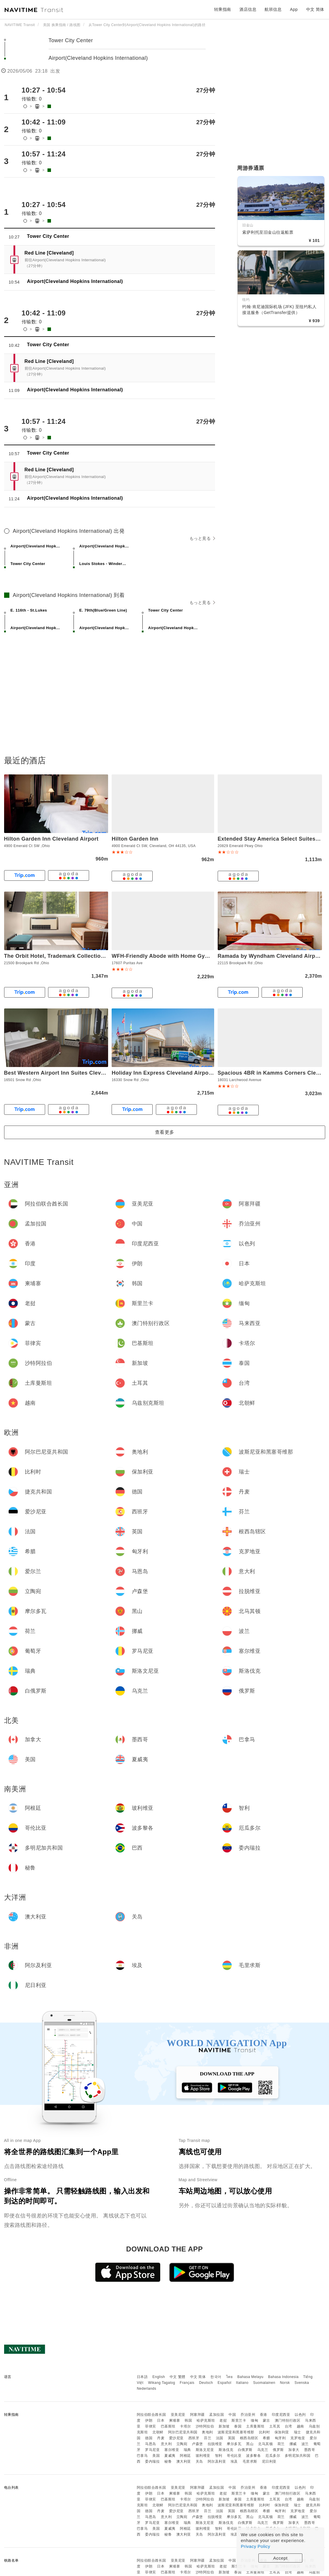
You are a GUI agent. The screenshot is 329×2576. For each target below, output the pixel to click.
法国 (219, 2438)
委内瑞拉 (152, 2461)
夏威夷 (169, 2456)
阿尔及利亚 (217, 2461)
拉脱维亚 (215, 2444)
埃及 (234, 2461)
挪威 (293, 2444)
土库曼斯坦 (255, 2426)
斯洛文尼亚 (205, 2450)
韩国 (188, 2420)
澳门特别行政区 (288, 2420)
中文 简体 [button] (315, 9)
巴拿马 (142, 2456)
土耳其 (274, 2426)
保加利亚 (282, 2432)
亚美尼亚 (178, 2415)
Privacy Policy (255, 2546)
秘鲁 (168, 2461)
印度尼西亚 (281, 2415)
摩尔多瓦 (234, 2444)
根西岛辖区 (249, 2438)
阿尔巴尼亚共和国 (182, 2432)
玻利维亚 (203, 2456)
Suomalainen (264, 2383)
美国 (156, 2456)
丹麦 (160, 2438)
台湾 (288, 2426)
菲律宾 (150, 2426)
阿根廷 (185, 2456)
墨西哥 (309, 2450)
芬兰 (207, 2438)
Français (187, 2383)
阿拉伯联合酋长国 (151, 2415)
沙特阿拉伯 (205, 2426)
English (158, 2377)
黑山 (249, 2444)
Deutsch (206, 2383)
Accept (280, 2557)
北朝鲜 (157, 2432)
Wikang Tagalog (161, 2383)
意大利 (166, 2444)
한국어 (215, 2377)
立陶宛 (181, 2444)
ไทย (229, 2377)
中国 (232, 2415)
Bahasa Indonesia (283, 2377)
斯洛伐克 (226, 2450)
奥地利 (207, 2432)
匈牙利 (280, 2438)
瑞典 (187, 2450)
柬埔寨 (174, 2420)
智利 (218, 2456)
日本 (160, 2420)
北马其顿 (265, 2444)
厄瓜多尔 (272, 2456)
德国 (148, 2438)
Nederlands (146, 2388)
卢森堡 (197, 2444)
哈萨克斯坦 (206, 2420)
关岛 (199, 2461)
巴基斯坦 (168, 2426)
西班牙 (194, 2438)
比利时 (264, 2432)
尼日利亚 (269, 2461)
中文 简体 (198, 2377)
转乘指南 (222, 9)
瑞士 (297, 2432)
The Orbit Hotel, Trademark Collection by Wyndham (72, 956)
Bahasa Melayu (250, 2377)
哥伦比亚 (234, 2456)
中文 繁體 (177, 2377)
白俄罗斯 (245, 2450)
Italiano (242, 2383)
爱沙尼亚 (176, 2438)
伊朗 (148, 2420)
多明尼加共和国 (298, 2456)
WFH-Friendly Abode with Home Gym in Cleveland (178, 956)
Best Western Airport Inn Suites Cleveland (60, 1073)
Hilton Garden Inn (135, 839)
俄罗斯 (278, 2450)
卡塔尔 (185, 2426)
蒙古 (266, 2420)
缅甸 (254, 2420)
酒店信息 (247, 9)
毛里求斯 (250, 2461)
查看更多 (164, 1132)
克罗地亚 (297, 2438)
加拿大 (293, 2450)
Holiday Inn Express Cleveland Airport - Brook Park (179, 1073)
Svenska (301, 2383)
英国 (231, 2438)
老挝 (223, 2420)
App (294, 9)
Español (224, 2383)
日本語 (142, 2377)
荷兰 (281, 2444)
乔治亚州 (248, 2415)
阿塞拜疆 (197, 2415)
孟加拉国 (216, 2415)
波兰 (305, 2444)
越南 (300, 2426)
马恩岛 (150, 2444)
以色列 (300, 2415)
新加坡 (224, 2426)
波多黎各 (253, 2456)
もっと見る (202, 538)
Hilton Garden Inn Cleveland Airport (51, 839)
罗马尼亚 (152, 2450)
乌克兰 (262, 2450)
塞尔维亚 (171, 2450)
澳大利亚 (183, 2461)
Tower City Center (72, 40)
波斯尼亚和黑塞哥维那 (236, 2432)
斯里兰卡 (238, 2420)
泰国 (237, 2426)
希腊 (266, 2438)
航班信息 (273, 9)
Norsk (285, 2383)
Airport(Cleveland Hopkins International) (99, 58)
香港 (263, 2415)
